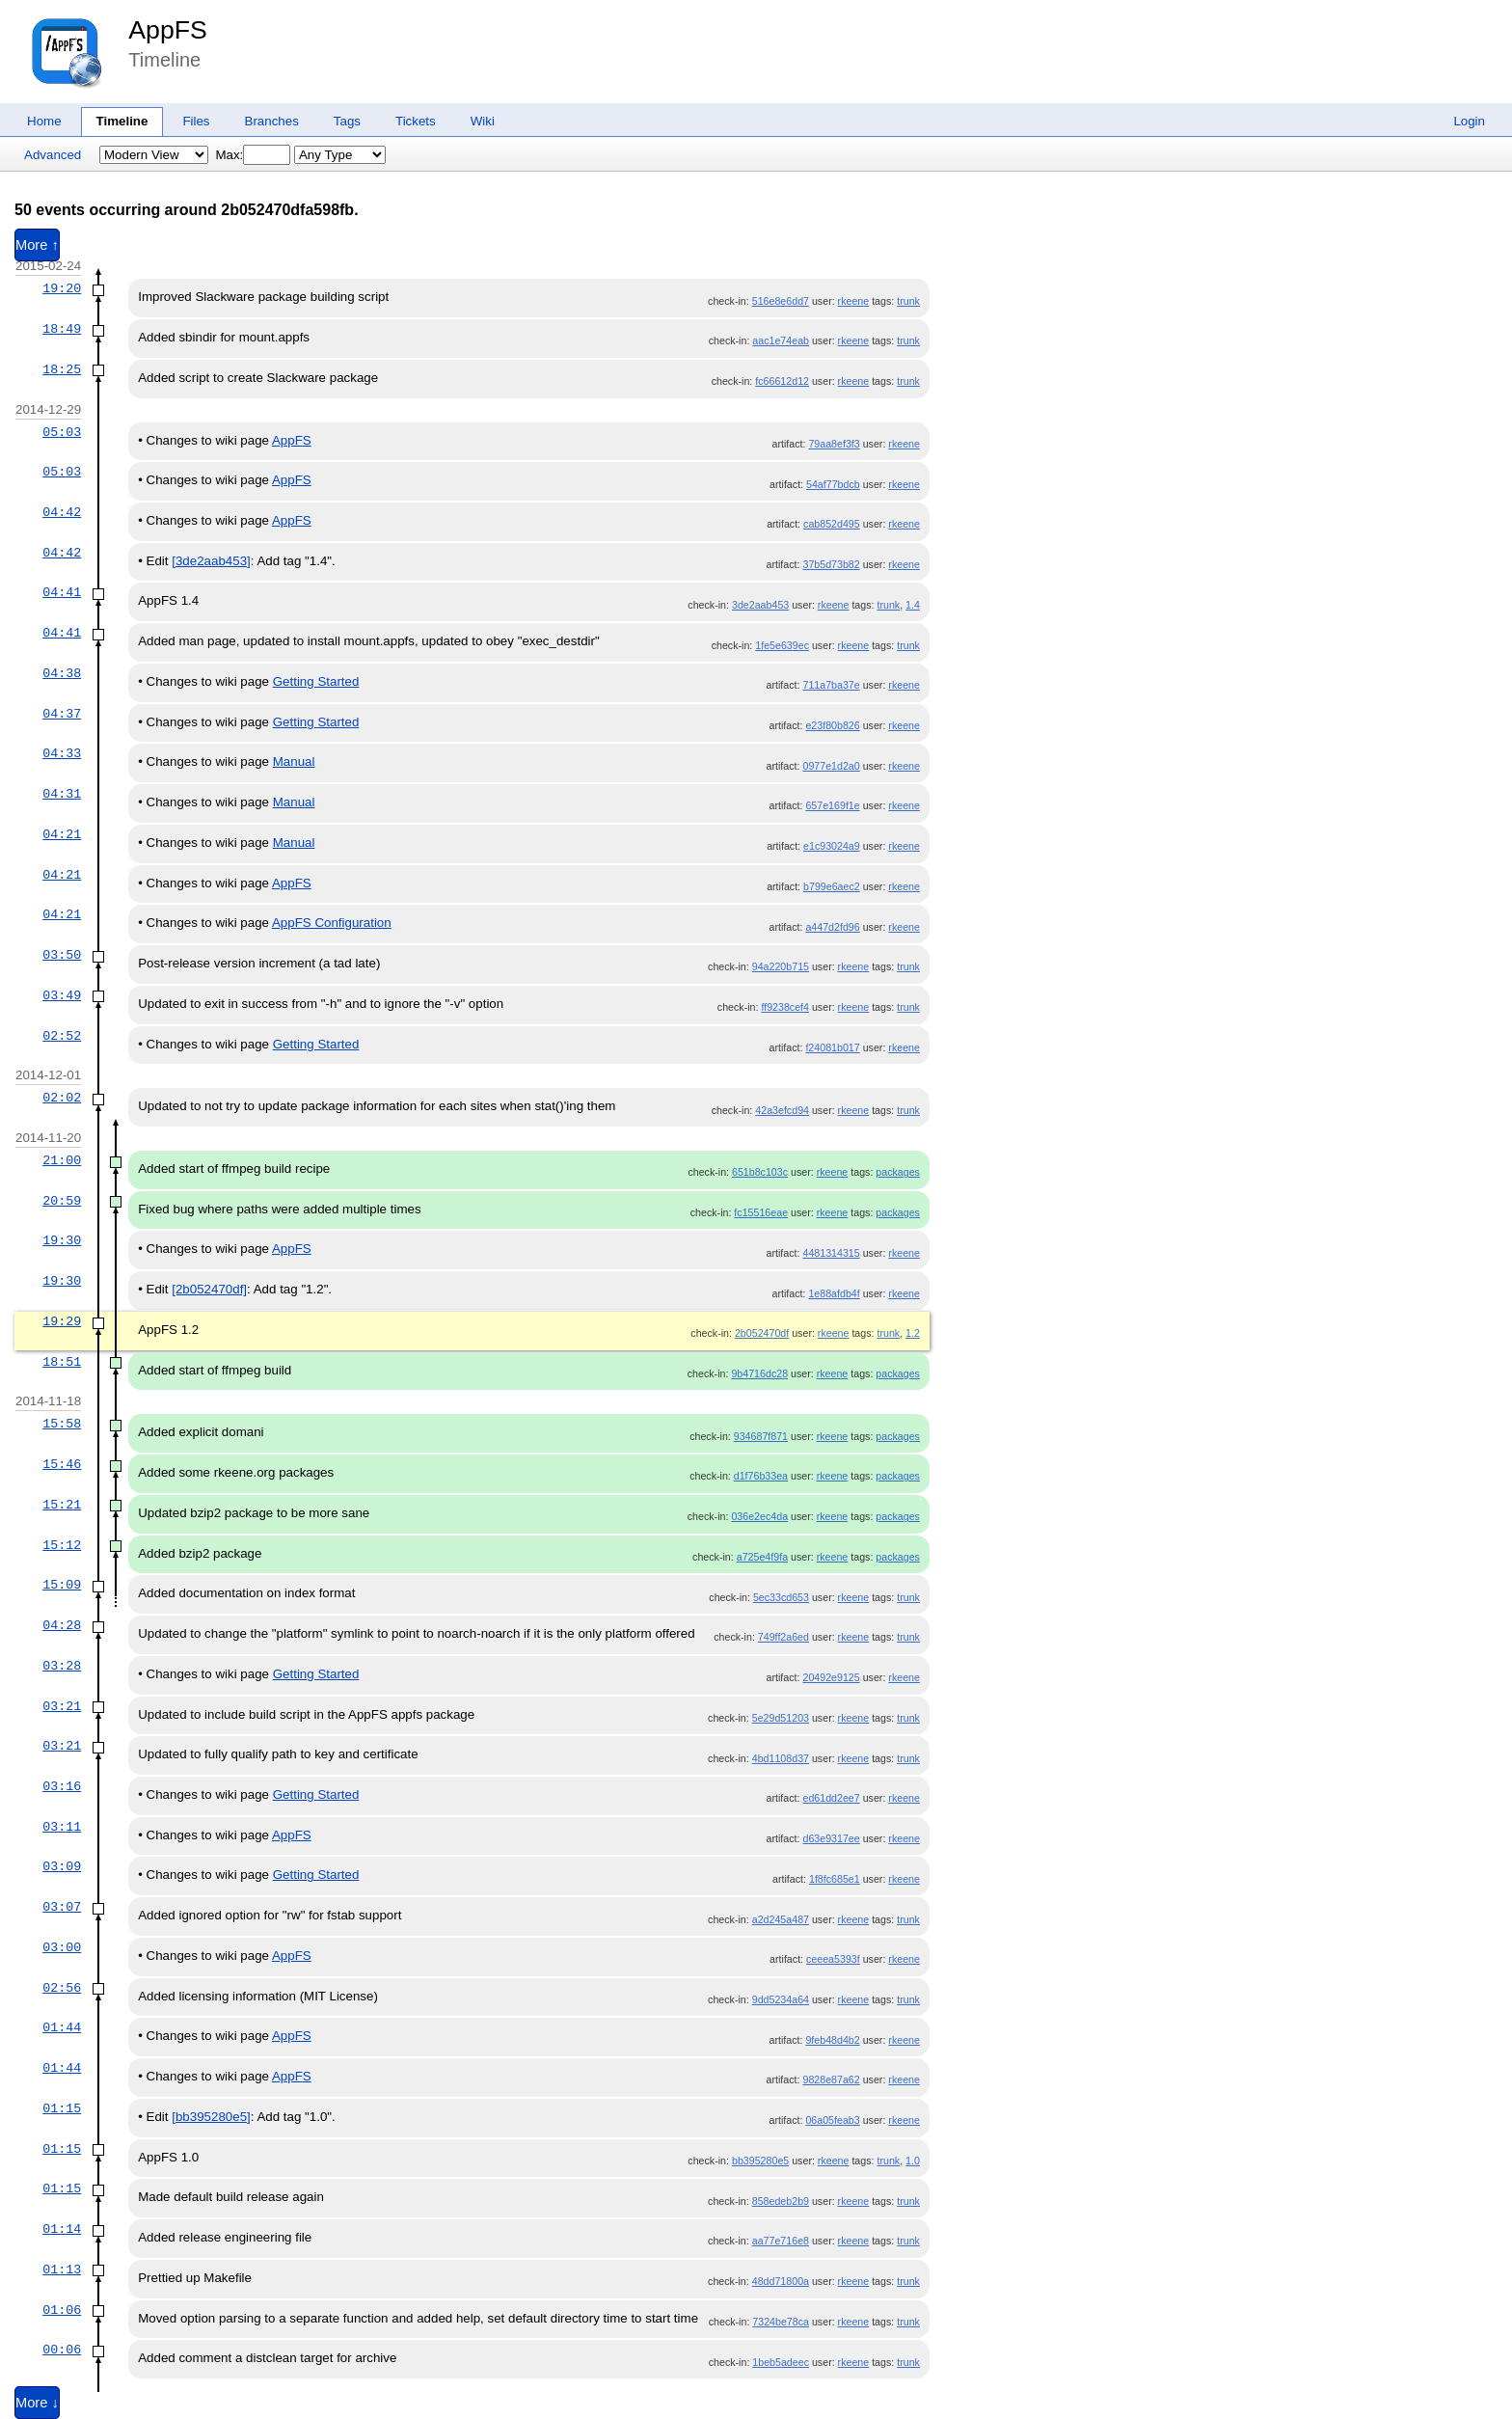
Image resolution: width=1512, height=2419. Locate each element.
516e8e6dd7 (780, 301)
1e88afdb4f (833, 1293)
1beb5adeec (780, 2362)
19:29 (61, 1321)
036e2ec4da (759, 1516)
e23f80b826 (832, 725)
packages (898, 1172)
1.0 (912, 2160)
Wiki (483, 121)
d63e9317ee (830, 1838)
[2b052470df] (209, 1289)
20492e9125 (830, 1677)
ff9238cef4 (785, 1007)
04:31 (61, 793)
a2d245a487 (780, 1919)
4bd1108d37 (780, 1758)
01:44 (61, 2027)
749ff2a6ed (783, 1637)
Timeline (122, 121)
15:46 (61, 1464)
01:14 (61, 2229)
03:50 (61, 955)
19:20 (61, 288)
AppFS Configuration (332, 922)
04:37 (61, 713)
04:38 (61, 673)
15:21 (61, 1504)
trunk (908, 301)
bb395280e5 (760, 2160)
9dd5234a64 (780, 1999)
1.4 (912, 605)
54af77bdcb (833, 484)
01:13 (61, 2269)
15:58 (61, 1423)
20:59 (61, 1201)
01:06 (61, 2310)
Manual (294, 761)
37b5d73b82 (830, 564)
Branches (272, 121)
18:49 (61, 329)
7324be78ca (780, 2321)
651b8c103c (760, 1172)
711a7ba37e (830, 685)
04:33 (61, 753)
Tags (347, 121)
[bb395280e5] (211, 2116)
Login (1469, 121)
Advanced (52, 155)
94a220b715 (780, 966)
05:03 (61, 432)
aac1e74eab (780, 340)
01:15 (61, 2108)
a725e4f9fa (762, 1557)
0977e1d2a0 (830, 766)
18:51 (61, 1362)
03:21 (61, 1706)
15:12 (61, 1545)
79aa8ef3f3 (833, 443)
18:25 (61, 369)
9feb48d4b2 (832, 2040)
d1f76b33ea (761, 1475)
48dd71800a (780, 2281)
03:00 (61, 1947)
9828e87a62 (830, 2079)
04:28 (61, 1625)
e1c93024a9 (831, 846)
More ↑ (37, 245)
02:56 (61, 1988)
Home (44, 121)
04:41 (61, 592)
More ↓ (37, 2402)
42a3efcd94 (782, 1110)
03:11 (61, 1826)
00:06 (61, 2349)
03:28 (61, 1665)
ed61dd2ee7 (830, 1798)
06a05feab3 (832, 2120)
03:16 (61, 1786)
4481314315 (830, 1253)
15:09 (61, 1584)
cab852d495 (831, 524)
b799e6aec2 (831, 886)
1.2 (912, 1333)
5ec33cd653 (781, 1597)
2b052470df (762, 1333)
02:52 (61, 1036)
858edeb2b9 (780, 2201)
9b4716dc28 (759, 1373)
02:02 (61, 1097)
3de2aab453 (760, 605)
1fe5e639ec (782, 645)
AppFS (167, 29)
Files (195, 121)
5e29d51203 (780, 1718)
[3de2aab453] (211, 561)
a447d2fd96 (832, 927)
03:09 (61, 1866)
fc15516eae (761, 1212)
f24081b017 (832, 1047)
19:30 (61, 1240)
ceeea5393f (833, 1959)
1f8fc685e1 (834, 1879)
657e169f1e (832, 805)
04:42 (61, 512)
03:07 (61, 1907)
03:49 (61, 995)
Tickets (415, 121)
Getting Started (316, 681)
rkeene (854, 301)
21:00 (61, 1160)
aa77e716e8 (780, 2240)
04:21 (61, 834)
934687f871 (761, 1436)
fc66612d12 (782, 381)
